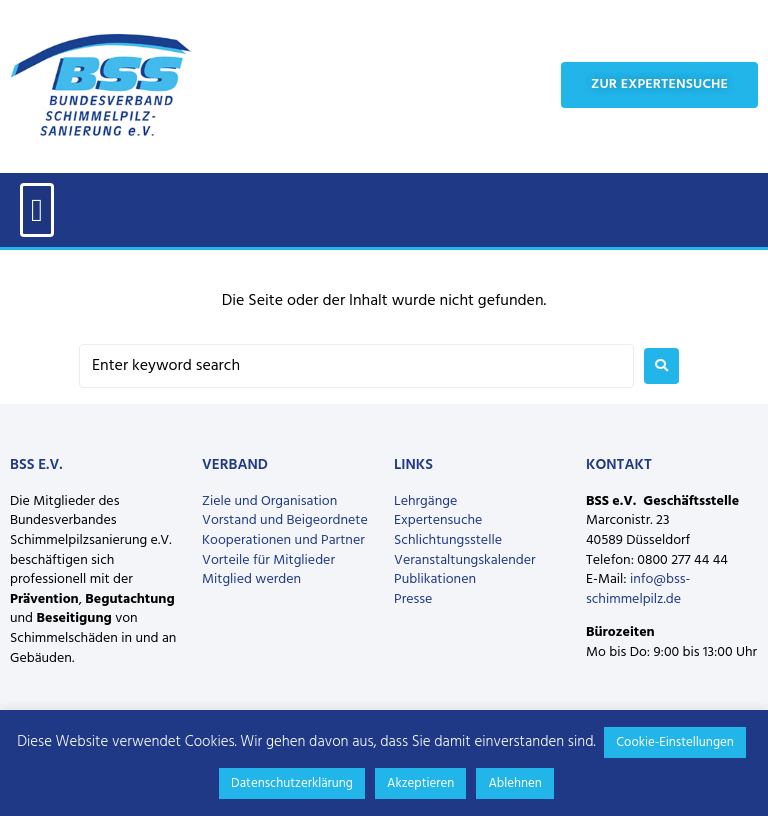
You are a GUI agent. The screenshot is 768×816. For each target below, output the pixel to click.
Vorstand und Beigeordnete (285, 520)
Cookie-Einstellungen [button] (675, 742)
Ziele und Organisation (269, 501)
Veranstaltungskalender (465, 560)
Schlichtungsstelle (448, 540)
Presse (413, 599)
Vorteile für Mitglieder (268, 560)
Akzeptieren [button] (420, 783)
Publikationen (435, 579)
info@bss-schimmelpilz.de (638, 589)
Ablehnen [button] (515, 783)
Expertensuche (438, 520)
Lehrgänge (425, 501)
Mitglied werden (251, 579)
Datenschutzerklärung (292, 783)
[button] (37, 210)
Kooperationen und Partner (283, 540)
